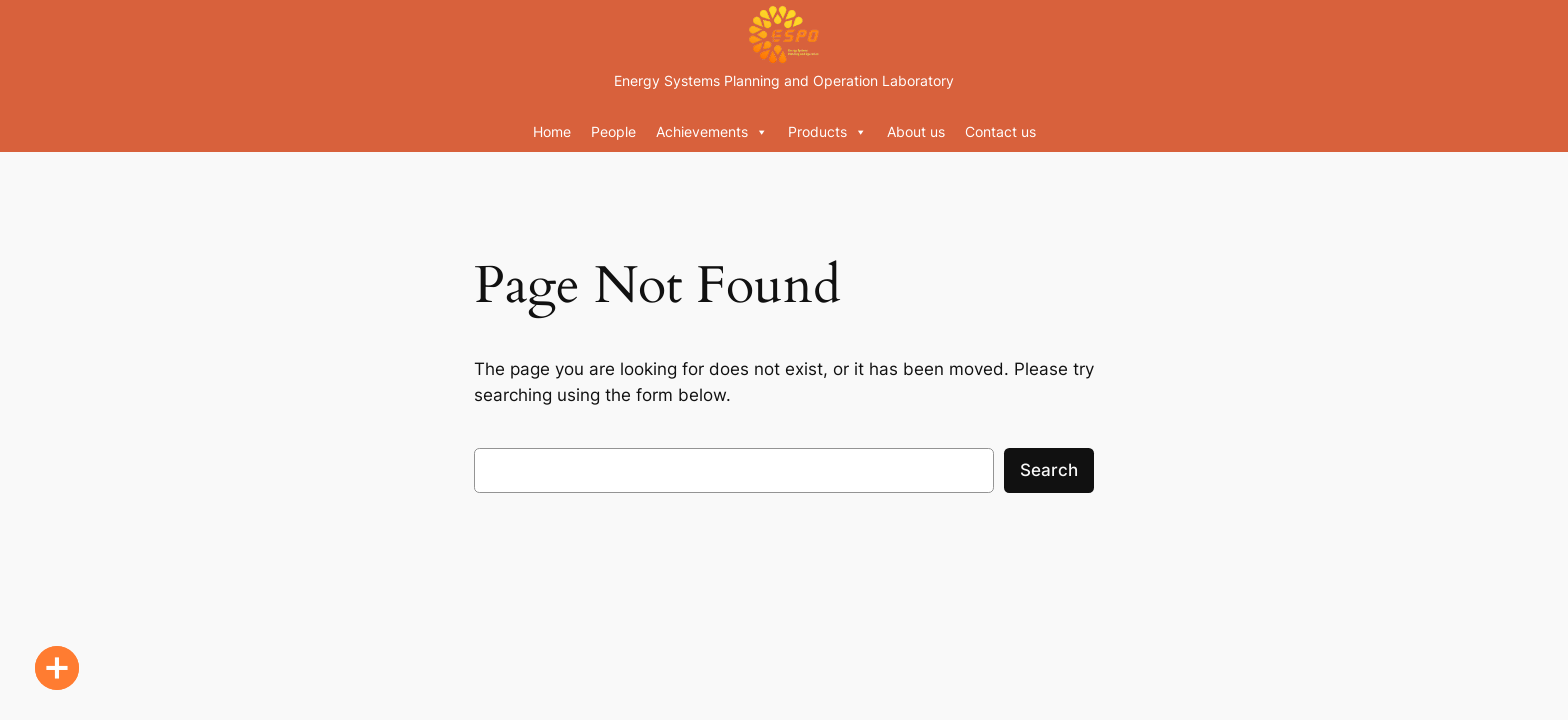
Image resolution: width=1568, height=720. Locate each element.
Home (552, 131)
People (613, 131)
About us (916, 131)
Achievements (712, 132)
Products (827, 132)
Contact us (1000, 131)
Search (1049, 470)
